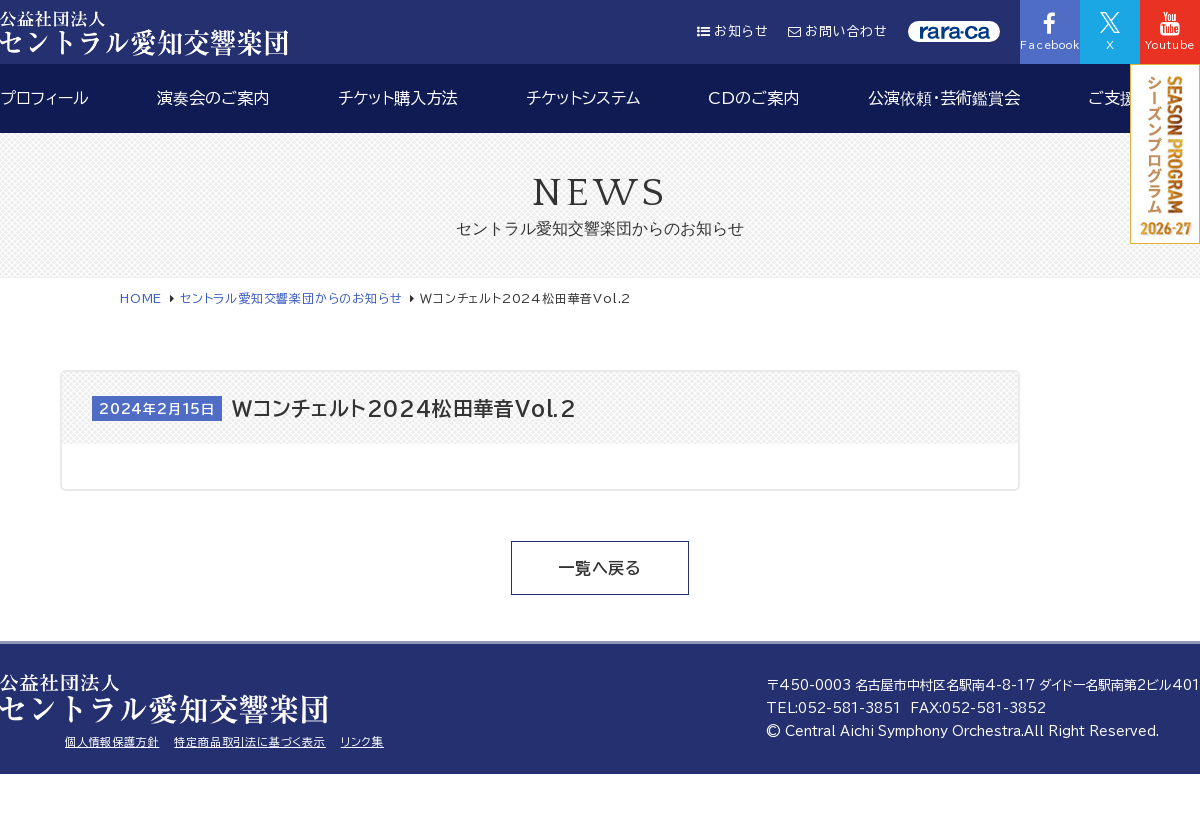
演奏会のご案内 (213, 98)
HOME (141, 298)
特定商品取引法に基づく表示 (249, 741)
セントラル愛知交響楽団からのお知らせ (291, 298)
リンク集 (362, 741)
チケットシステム (583, 98)
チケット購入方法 (398, 98)
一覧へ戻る (600, 568)
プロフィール (44, 98)
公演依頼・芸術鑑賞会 (944, 98)
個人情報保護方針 (112, 741)
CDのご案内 (753, 98)
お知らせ (732, 31)
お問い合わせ (838, 31)
